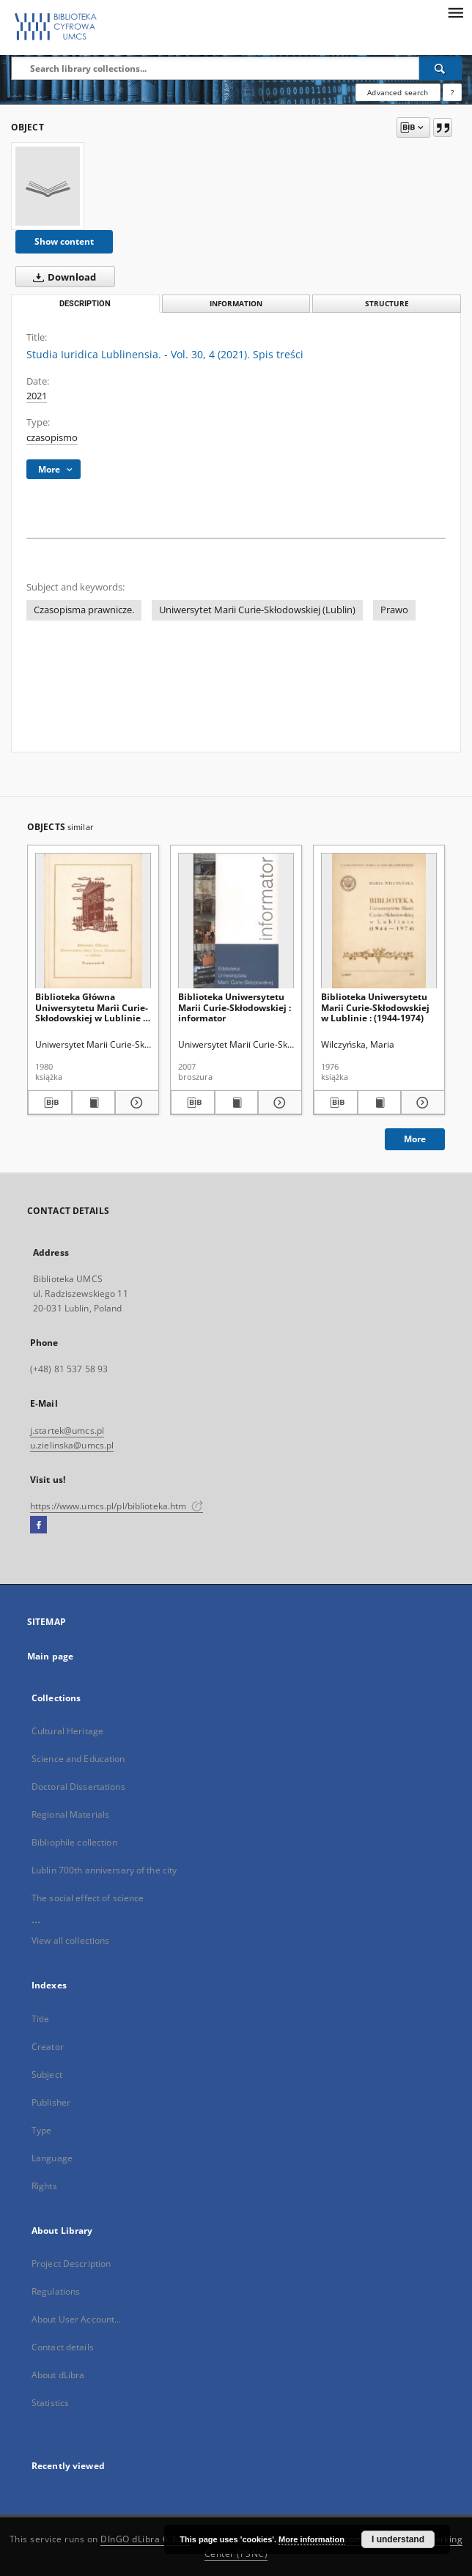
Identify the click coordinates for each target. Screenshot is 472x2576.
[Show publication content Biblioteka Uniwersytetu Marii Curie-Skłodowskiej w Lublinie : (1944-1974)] (379, 1102)
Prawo (394, 610)
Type (41, 2130)
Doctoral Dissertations (78, 1786)
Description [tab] (85, 303)
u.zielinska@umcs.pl (72, 1445)
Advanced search (397, 92)
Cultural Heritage (67, 1731)
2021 (36, 396)
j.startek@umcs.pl (67, 1430)
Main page (50, 1656)
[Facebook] (38, 1525)
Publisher (51, 2102)
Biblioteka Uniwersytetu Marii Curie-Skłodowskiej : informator (234, 1007)
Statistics (50, 2403)
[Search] (440, 68)
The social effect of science (88, 1898)
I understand (398, 2539)
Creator (48, 2046)
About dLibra (58, 2375)
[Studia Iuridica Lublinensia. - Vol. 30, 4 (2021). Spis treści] (47, 186)
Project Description (71, 2263)
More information (311, 2539)
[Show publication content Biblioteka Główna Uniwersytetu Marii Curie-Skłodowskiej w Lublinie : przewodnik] (94, 1102)
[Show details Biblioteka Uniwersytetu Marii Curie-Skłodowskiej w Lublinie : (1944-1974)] (420, 1102)
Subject (47, 2074)
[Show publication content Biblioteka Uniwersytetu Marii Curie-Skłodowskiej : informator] (236, 1102)
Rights (44, 2186)
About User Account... (77, 2319)
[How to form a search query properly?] (452, 92)
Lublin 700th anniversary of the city (104, 1870)
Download (61, 277)
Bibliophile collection (74, 1842)
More (415, 1139)
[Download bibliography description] (50, 1102)
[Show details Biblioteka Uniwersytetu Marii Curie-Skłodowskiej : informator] (278, 1102)
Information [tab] (236, 303)
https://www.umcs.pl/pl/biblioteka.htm (116, 1506)
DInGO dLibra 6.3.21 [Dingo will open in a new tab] (145, 2539)
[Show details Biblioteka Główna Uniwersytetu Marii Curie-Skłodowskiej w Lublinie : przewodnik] (135, 1102)
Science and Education (78, 1759)
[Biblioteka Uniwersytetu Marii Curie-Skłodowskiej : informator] (236, 921)
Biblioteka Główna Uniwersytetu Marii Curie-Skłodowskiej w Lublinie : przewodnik (91, 1007)
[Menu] (455, 11)
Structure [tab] (387, 303)
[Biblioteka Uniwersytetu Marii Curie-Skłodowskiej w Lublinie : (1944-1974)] (379, 921)
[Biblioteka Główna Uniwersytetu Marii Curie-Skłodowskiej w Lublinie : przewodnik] (93, 921)
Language (52, 2158)
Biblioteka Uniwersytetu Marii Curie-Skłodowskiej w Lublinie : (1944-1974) (375, 1007)
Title (41, 2019)
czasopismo (52, 438)
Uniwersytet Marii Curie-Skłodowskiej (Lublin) (257, 610)
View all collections (70, 1940)
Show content (64, 241)
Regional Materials (70, 1814)
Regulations (56, 2291)
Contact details (63, 2347)
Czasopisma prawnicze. (84, 610)
